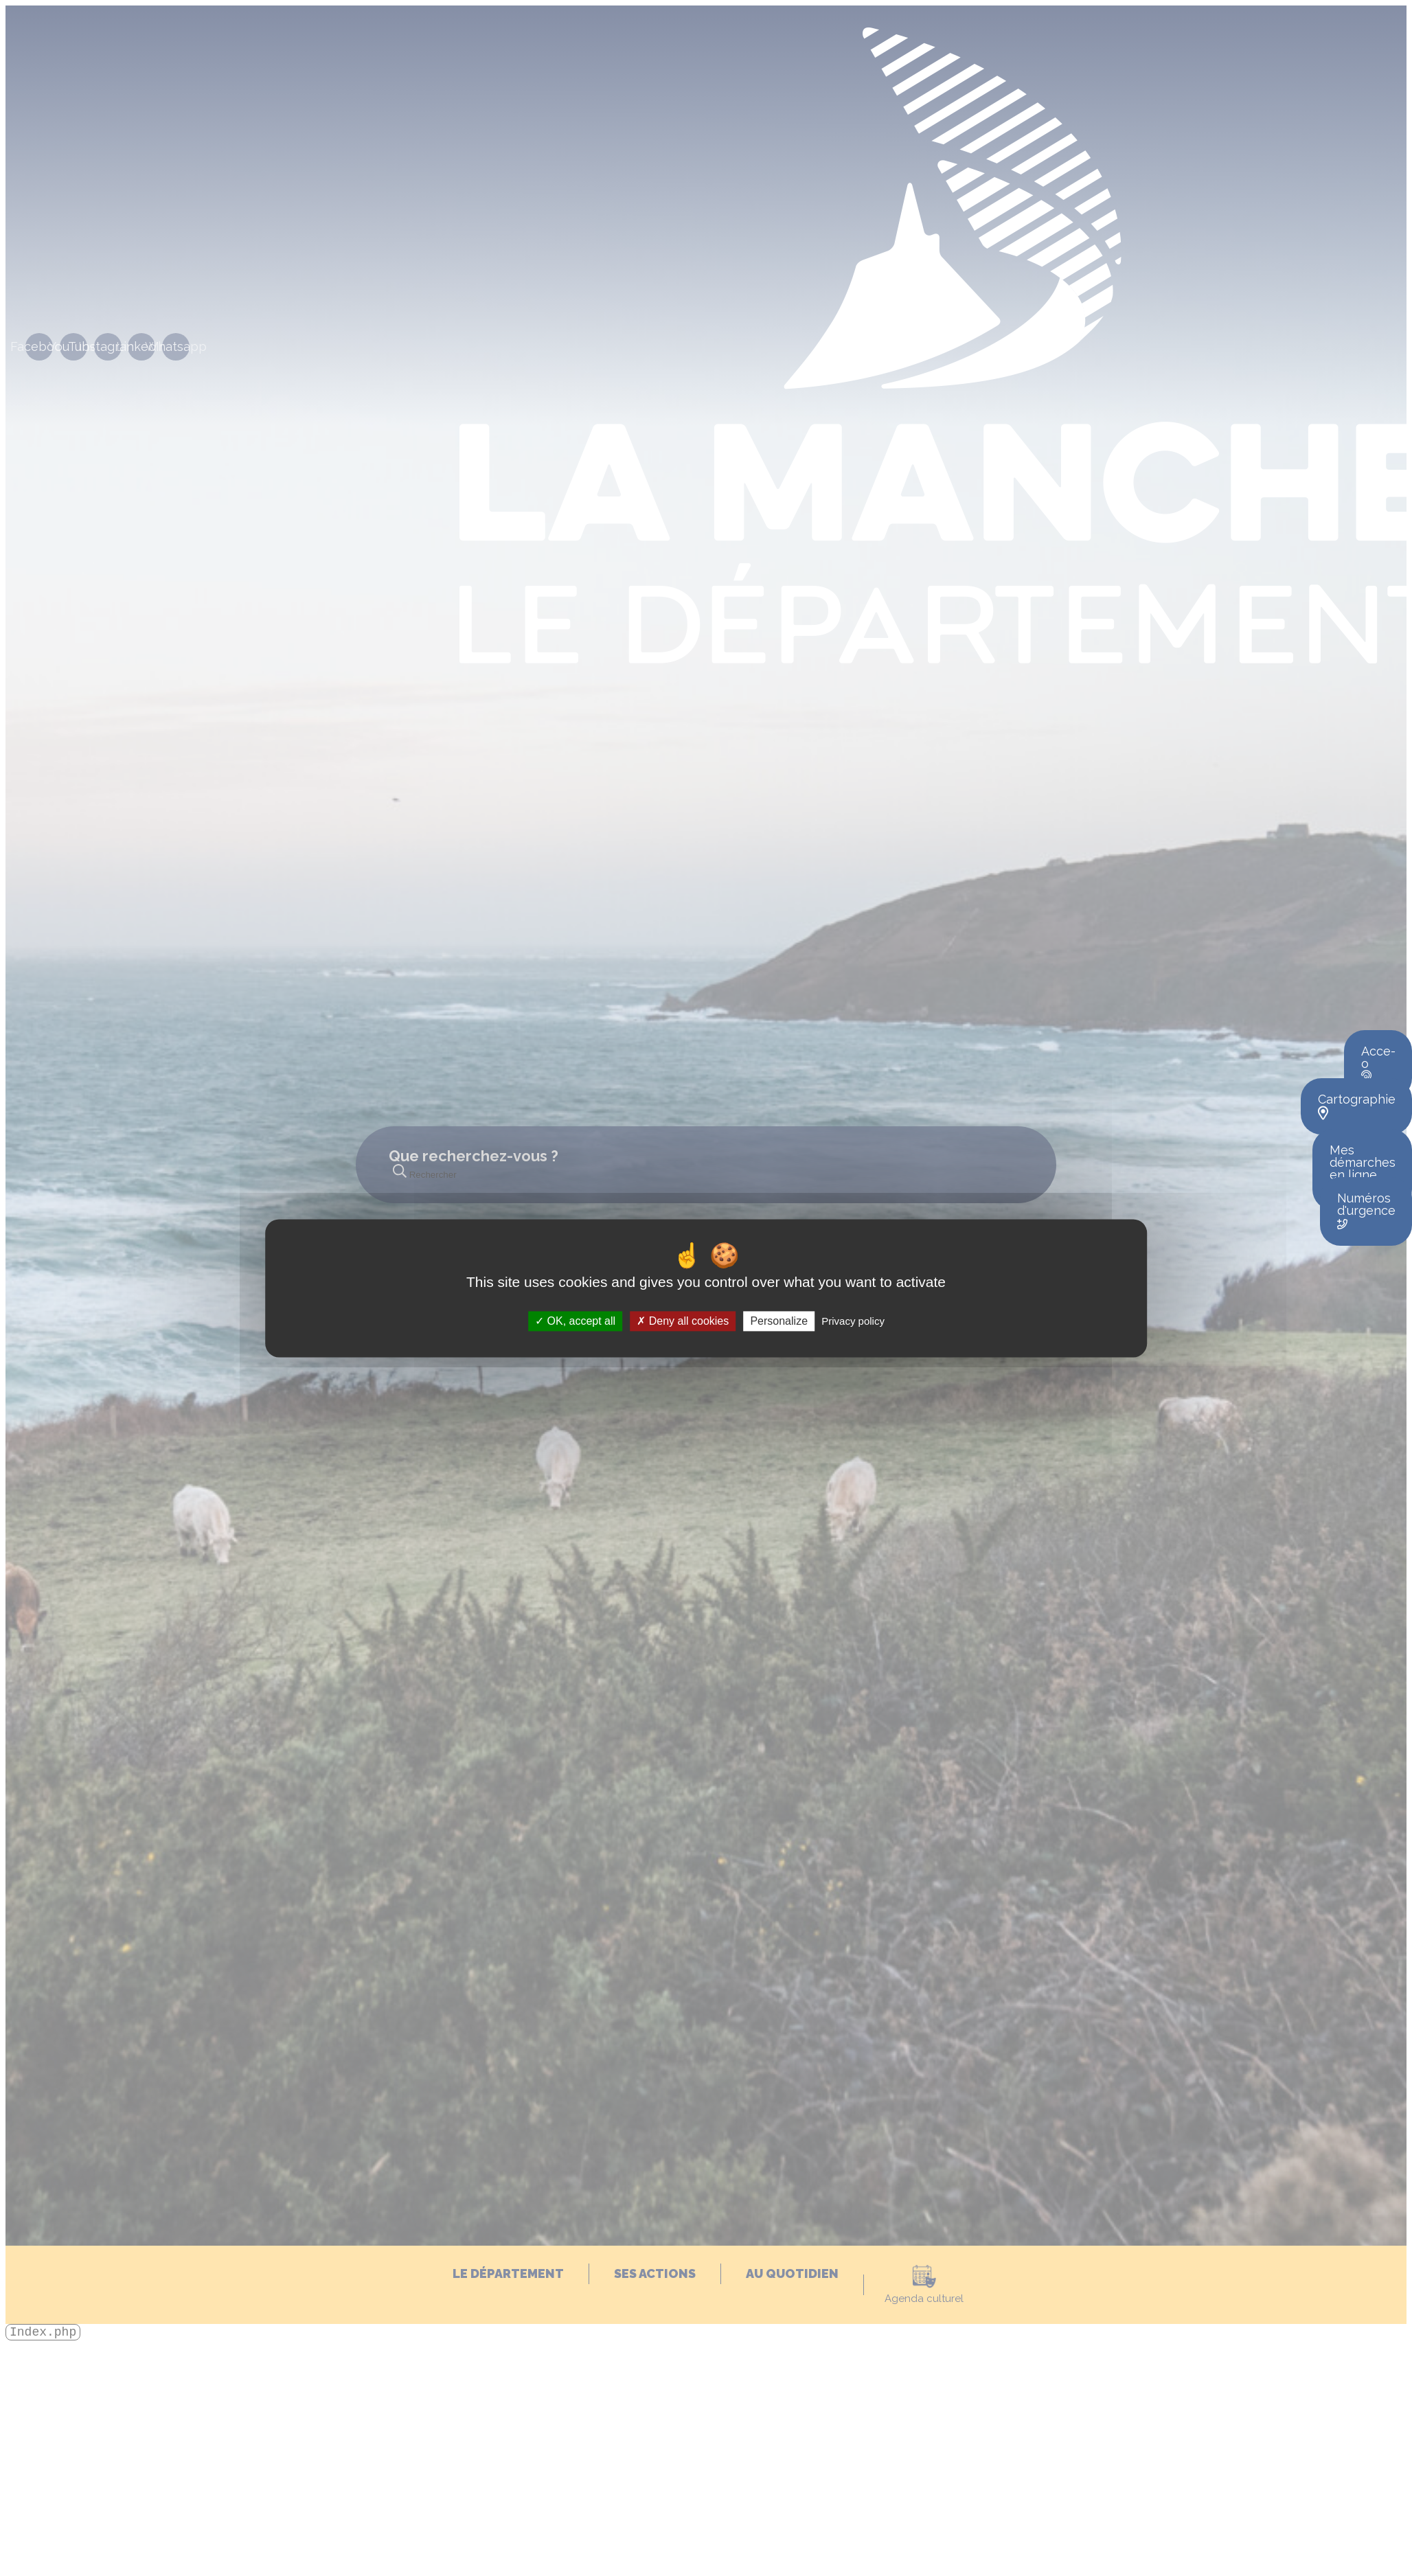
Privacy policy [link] (853, 1321)
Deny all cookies (683, 1321)
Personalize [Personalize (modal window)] (779, 1321)
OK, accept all (575, 1321)
